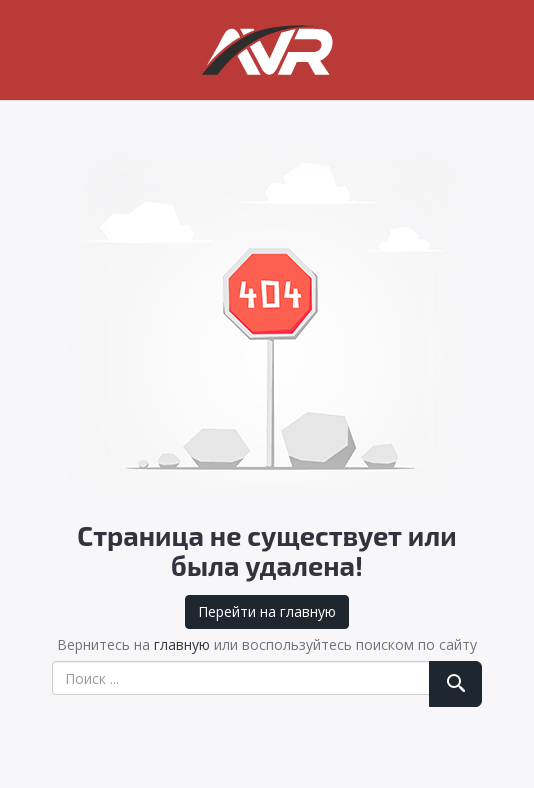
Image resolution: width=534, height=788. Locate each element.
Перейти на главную (267, 611)
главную (182, 644)
